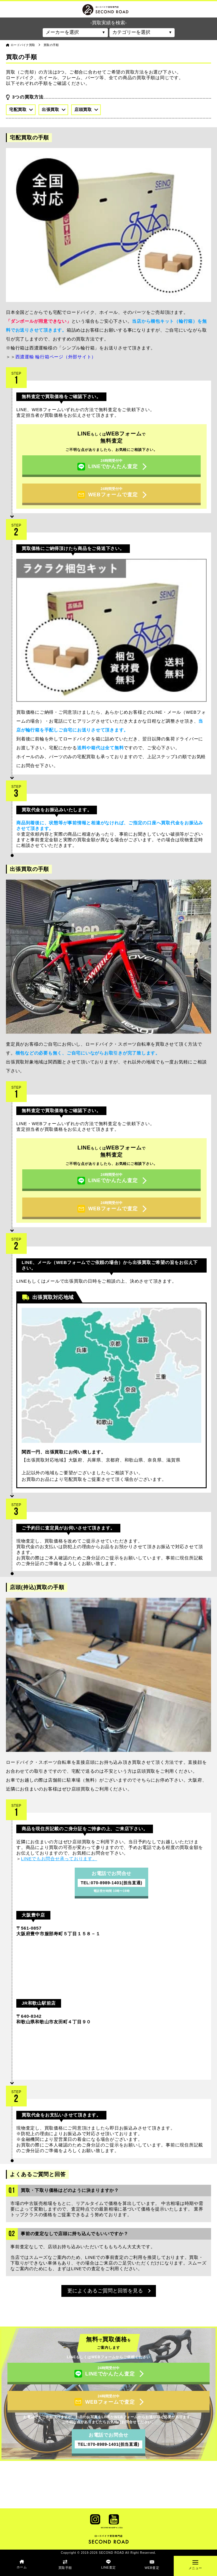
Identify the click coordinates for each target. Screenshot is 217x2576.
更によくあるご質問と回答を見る (109, 2291)
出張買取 (54, 109)
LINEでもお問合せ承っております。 (59, 1858)
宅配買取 (21, 109)
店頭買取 (86, 109)
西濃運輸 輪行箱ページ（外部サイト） (55, 356)
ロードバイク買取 (23, 45)
